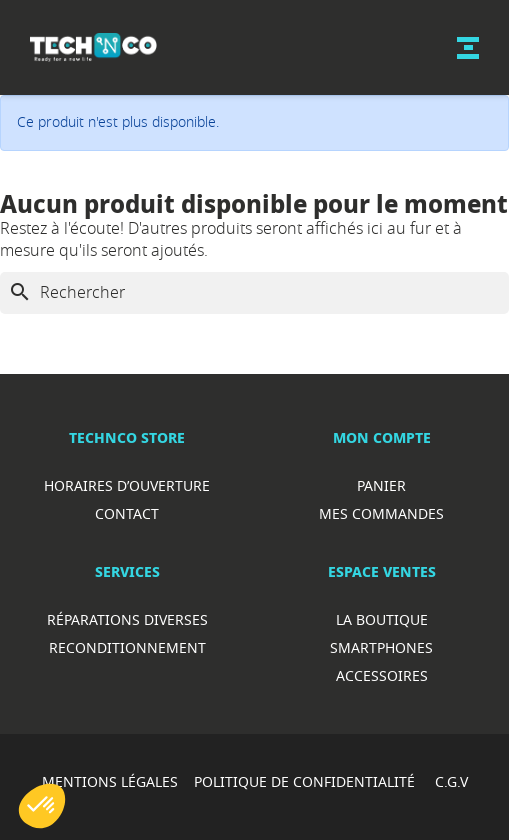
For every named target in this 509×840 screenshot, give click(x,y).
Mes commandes (381, 513)
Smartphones (381, 647)
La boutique (382, 619)
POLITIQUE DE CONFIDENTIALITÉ (306, 781)
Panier (381, 485)
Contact (127, 513)
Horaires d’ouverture (127, 485)
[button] (42, 806)
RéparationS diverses (127, 619)
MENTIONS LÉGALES (110, 781)
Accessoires (382, 675)
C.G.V (451, 781)
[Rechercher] (254, 293)
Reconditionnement (127, 647)
